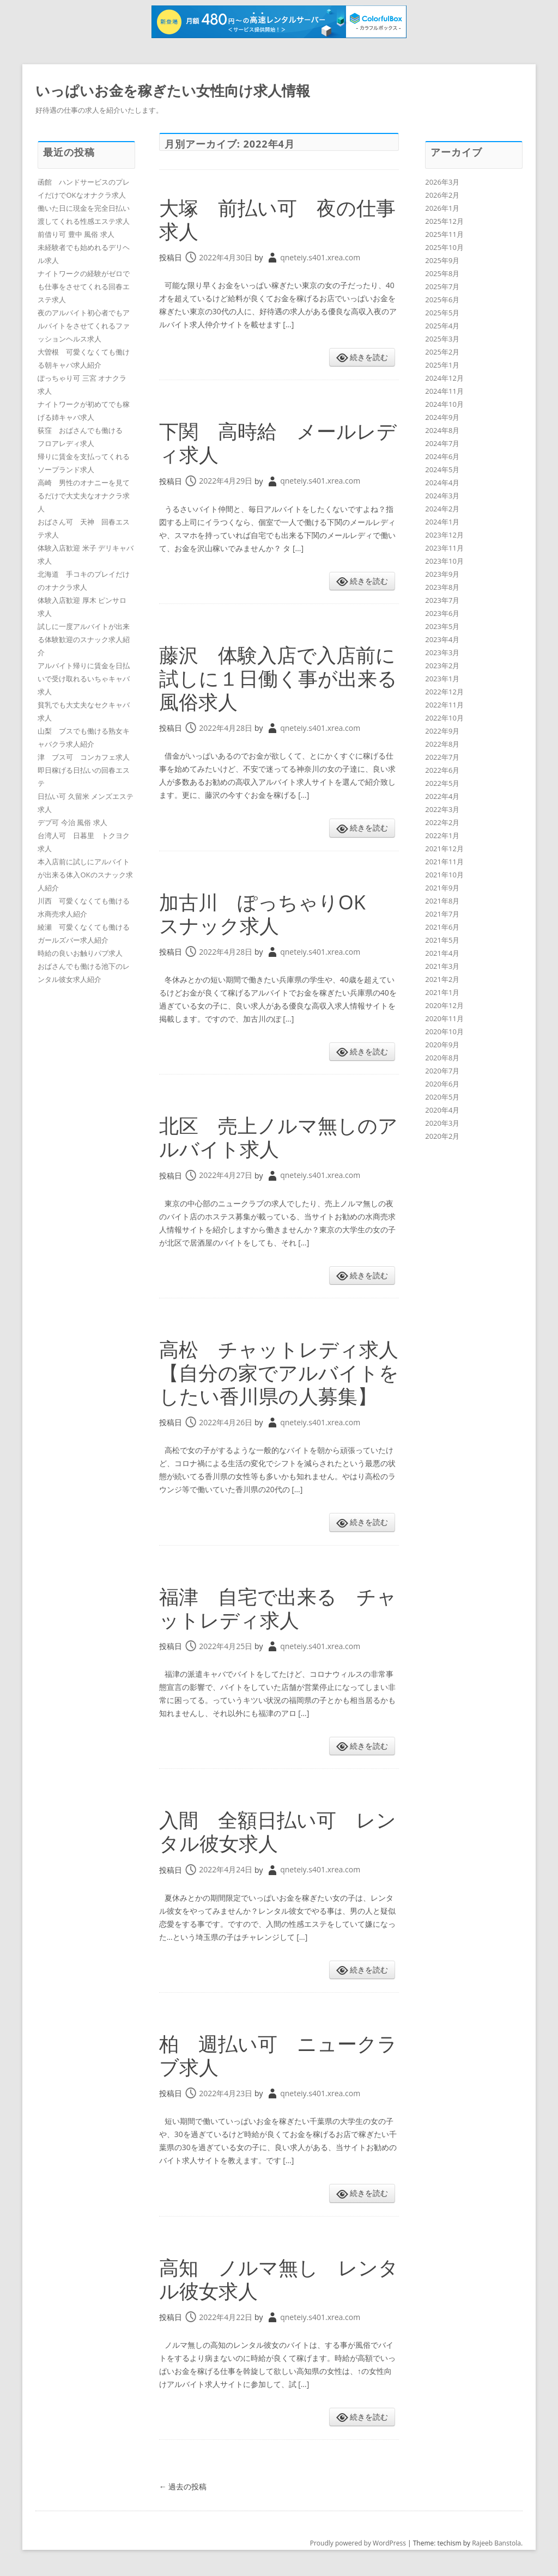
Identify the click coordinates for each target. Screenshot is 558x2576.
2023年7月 (442, 600)
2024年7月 (442, 443)
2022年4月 (442, 796)
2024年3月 (442, 495)
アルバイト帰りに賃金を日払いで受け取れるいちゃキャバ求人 (84, 679)
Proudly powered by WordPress (358, 2543)
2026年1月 (442, 208)
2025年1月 (442, 365)
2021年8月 (442, 901)
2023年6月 (442, 613)
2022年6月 (442, 770)
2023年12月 (444, 535)
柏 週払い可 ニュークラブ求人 (278, 2055)
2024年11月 (444, 391)
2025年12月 (444, 221)
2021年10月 (444, 875)
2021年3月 (442, 966)
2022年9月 (442, 731)
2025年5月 (442, 313)
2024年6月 (442, 456)
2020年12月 (444, 1005)
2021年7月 (442, 914)
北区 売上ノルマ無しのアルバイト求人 (278, 1137)
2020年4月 (442, 1110)
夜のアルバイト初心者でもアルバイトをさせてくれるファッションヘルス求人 (84, 326)
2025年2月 (442, 352)
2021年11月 (444, 861)
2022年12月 (444, 692)
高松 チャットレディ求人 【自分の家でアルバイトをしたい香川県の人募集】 (288, 1372)
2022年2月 (442, 822)
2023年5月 (442, 626)
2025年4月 (442, 326)
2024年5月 (442, 469)
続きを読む (369, 357)
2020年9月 (442, 1044)
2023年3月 (442, 652)
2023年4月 (442, 639)
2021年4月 (442, 953)
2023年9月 (442, 574)
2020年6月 (442, 1084)
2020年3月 (442, 1123)
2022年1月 (442, 835)
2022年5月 (442, 783)
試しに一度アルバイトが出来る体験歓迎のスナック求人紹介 (84, 639)
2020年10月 (444, 1031)
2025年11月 (444, 234)
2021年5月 (442, 940)
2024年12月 (444, 378)
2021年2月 (442, 979)
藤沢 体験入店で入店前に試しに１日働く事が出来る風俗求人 (278, 678)
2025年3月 (442, 339)
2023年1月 (442, 678)
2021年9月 (442, 888)
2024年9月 (442, 417)
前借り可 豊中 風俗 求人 (76, 234)
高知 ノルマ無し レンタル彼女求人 (278, 2279)
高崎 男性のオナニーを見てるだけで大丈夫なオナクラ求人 (84, 496)
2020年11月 (444, 1018)
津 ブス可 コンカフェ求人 (84, 757)
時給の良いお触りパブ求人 (80, 953)
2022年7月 (442, 757)
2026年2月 (442, 195)
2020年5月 (442, 1097)
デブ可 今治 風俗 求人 (72, 822)
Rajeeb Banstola (496, 2543)
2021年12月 (444, 848)
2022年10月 (444, 718)
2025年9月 (442, 260)
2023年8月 (442, 587)
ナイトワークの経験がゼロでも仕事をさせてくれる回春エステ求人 (84, 286)
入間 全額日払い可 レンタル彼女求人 (277, 1831)
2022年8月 (442, 744)
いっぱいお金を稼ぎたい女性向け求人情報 (172, 90)
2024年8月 (442, 430)
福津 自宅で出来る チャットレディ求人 (278, 1608)
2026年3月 (442, 182)
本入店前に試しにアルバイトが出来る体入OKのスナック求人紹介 (85, 875)
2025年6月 (442, 299)
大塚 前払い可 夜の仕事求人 (277, 219)
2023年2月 (442, 665)
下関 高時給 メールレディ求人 (278, 443)
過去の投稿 (183, 2486)
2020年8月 (442, 1058)
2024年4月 (442, 482)
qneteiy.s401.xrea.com (320, 257)
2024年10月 (444, 404)
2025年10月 (444, 247)
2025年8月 (442, 273)
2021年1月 (442, 992)
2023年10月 (444, 561)
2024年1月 (442, 522)
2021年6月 (442, 927)
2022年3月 (442, 809)
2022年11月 (444, 705)
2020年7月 (442, 1071)
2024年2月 (442, 509)
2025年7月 (442, 286)
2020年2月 (442, 1136)
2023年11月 (444, 548)
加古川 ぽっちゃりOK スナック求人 (272, 914)
